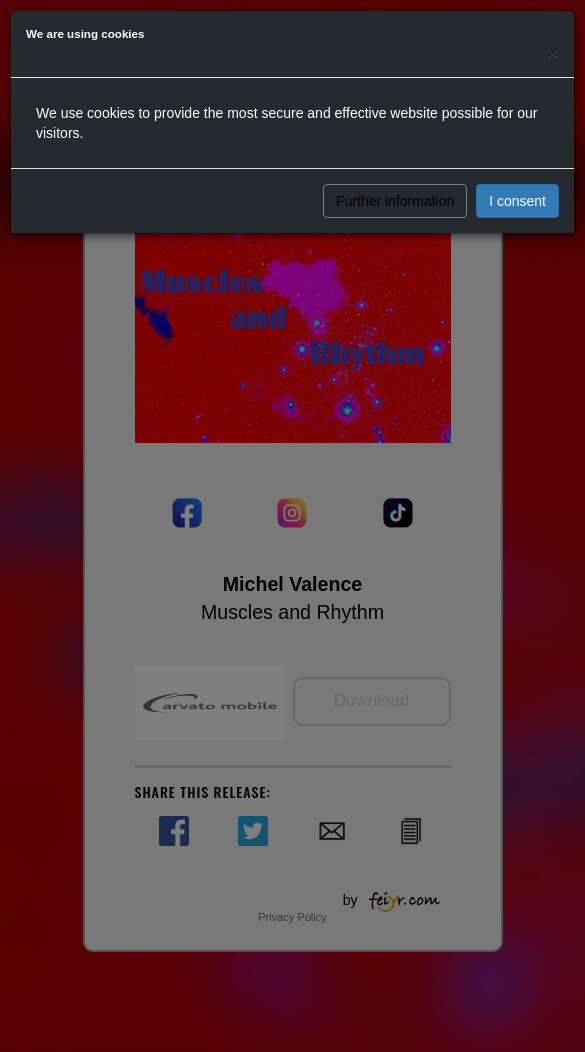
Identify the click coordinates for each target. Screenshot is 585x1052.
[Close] (553, 51)
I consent (517, 201)
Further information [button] (395, 201)
